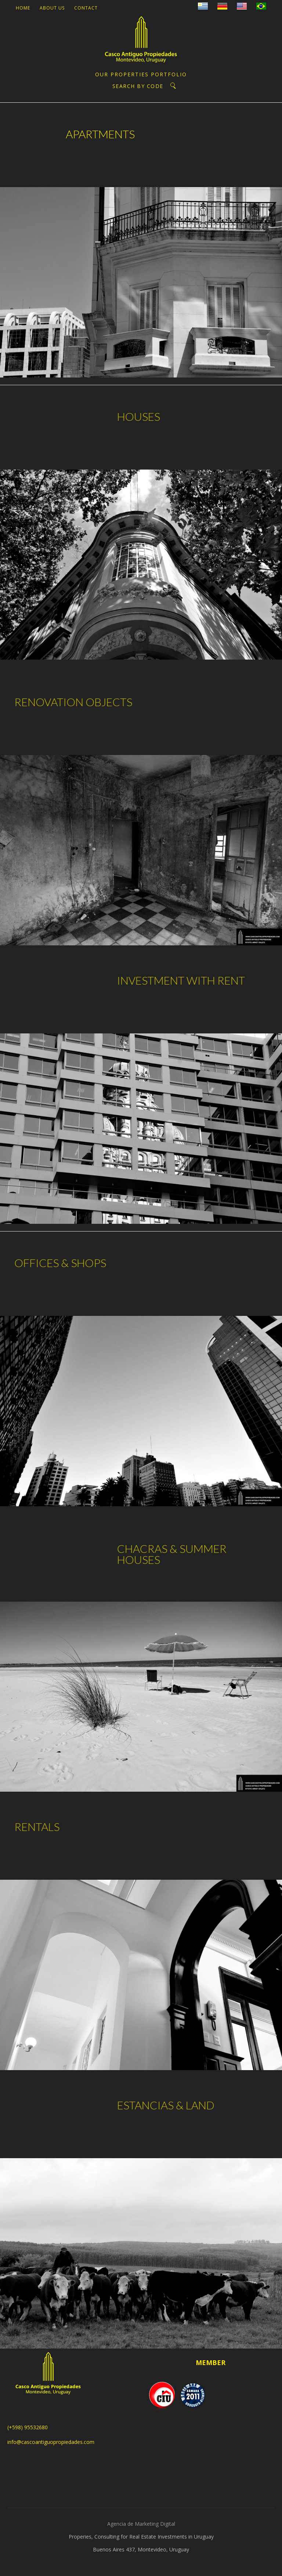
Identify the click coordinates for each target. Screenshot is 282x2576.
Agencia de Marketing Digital (141, 2523)
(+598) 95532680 (27, 2427)
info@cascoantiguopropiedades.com (50, 2441)
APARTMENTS (90, 134)
